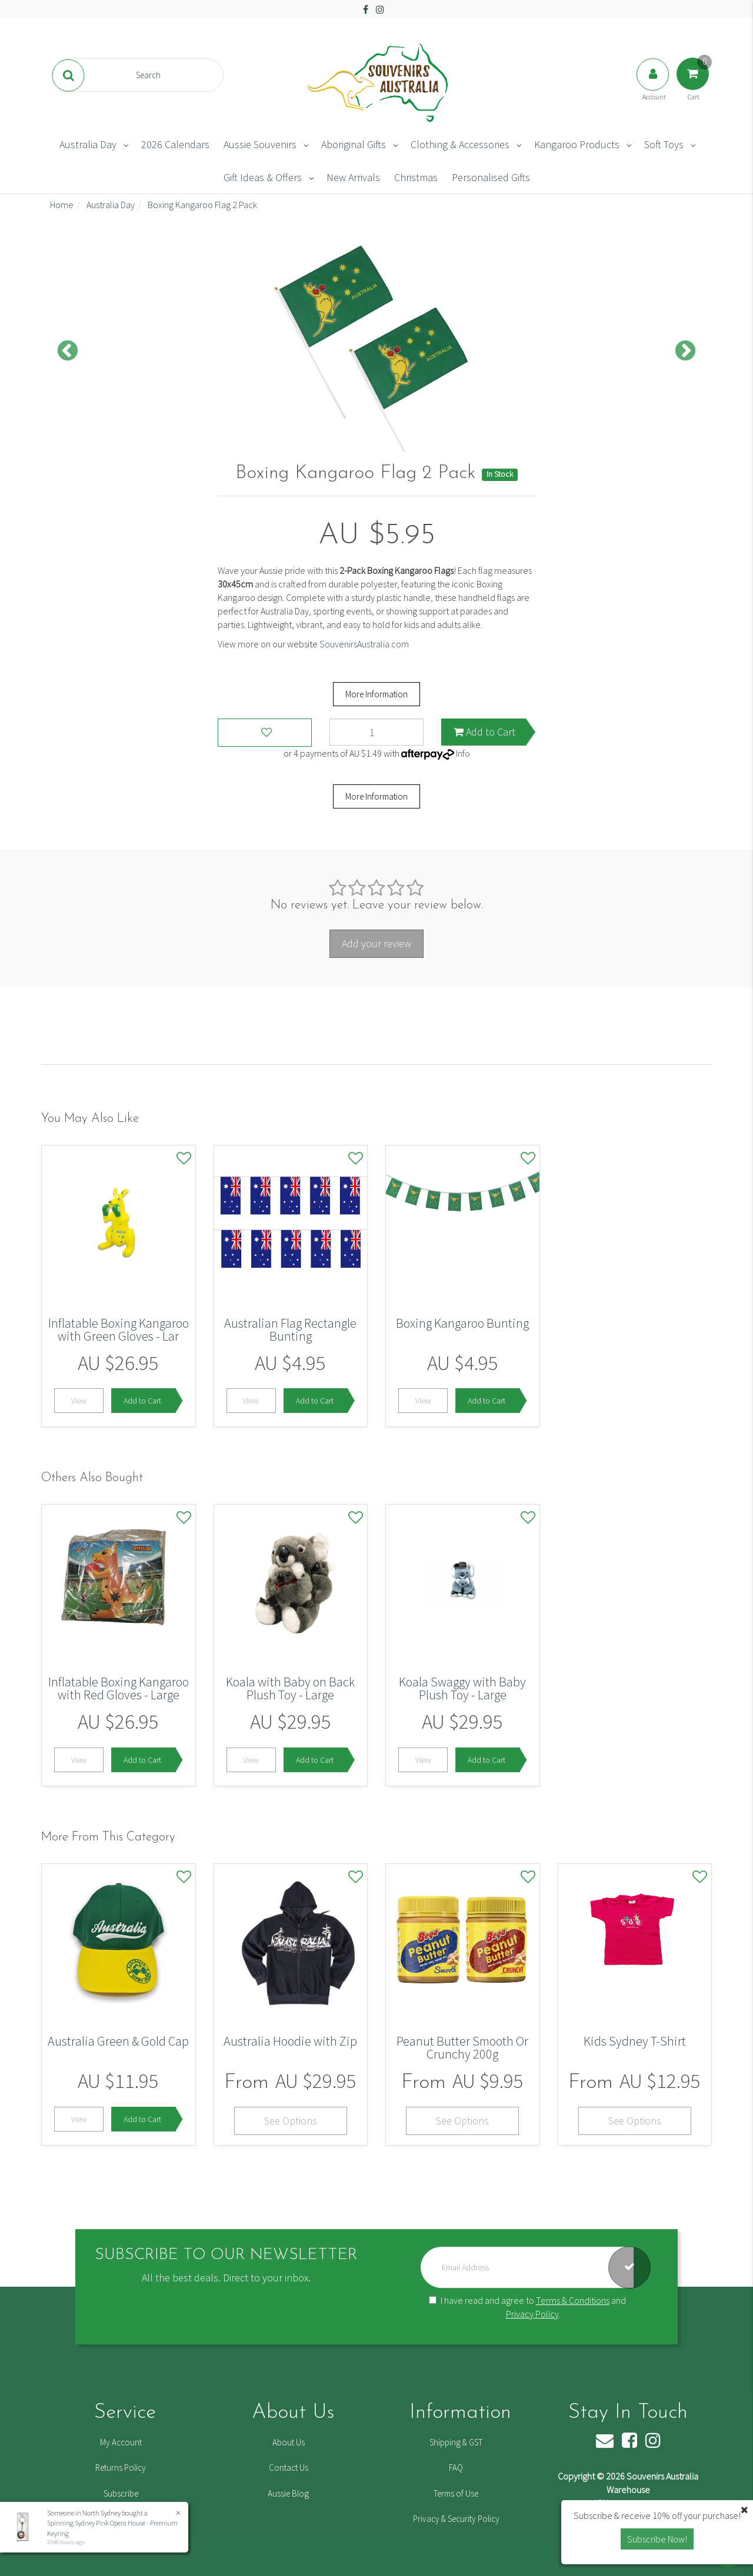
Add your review (376, 943)
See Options (290, 2120)
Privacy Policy (532, 2314)
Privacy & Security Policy (456, 2518)
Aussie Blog (288, 2493)
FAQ (456, 2467)
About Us (288, 2442)
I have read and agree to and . (527, 2307)
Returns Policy (120, 2467)
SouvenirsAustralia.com (364, 644)
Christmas (416, 177)
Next (685, 351)
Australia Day (87, 144)
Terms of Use (456, 2493)
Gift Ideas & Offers (263, 177)
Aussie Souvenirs (260, 144)
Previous (67, 351)
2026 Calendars (175, 144)
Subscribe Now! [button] (657, 2539)
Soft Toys (664, 144)
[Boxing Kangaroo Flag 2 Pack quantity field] (376, 732)
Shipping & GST (455, 2442)
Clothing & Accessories (460, 144)
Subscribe (121, 2493)
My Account (121, 2442)
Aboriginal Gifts (353, 144)
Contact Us (288, 2467)
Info (463, 753)
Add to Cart (484, 732)
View (79, 1400)
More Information (376, 694)
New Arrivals (353, 177)
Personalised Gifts (491, 177)
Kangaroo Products (576, 144)
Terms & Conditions (572, 2300)
